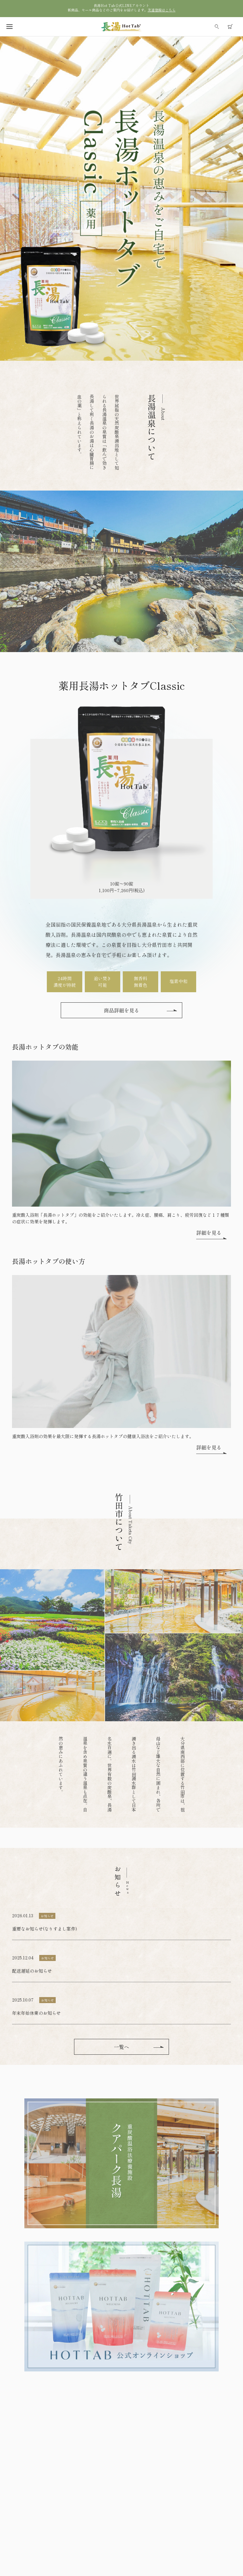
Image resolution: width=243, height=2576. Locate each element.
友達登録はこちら (162, 9)
